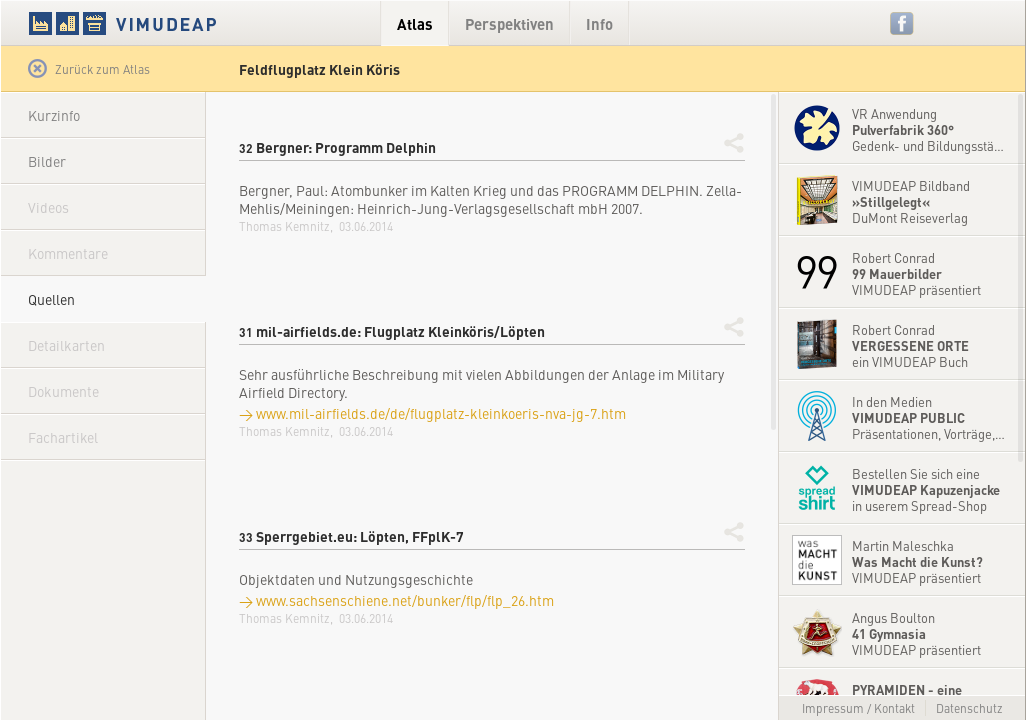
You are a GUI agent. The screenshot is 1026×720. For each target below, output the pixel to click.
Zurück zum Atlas (89, 69)
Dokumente (63, 391)
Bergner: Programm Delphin (337, 147)
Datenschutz (969, 708)
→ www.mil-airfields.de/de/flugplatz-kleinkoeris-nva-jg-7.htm (432, 413)
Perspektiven (509, 23)
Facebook (902, 23)
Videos (48, 207)
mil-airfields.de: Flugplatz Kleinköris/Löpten (392, 331)
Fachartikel (63, 437)
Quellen (51, 299)
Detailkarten (66, 345)
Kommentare (68, 253)
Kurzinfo (54, 115)
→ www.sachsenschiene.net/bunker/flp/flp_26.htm (396, 600)
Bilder (47, 161)
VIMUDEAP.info (161, 23)
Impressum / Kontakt (858, 708)
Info (599, 23)
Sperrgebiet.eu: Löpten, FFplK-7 (351, 536)
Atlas (415, 23)
